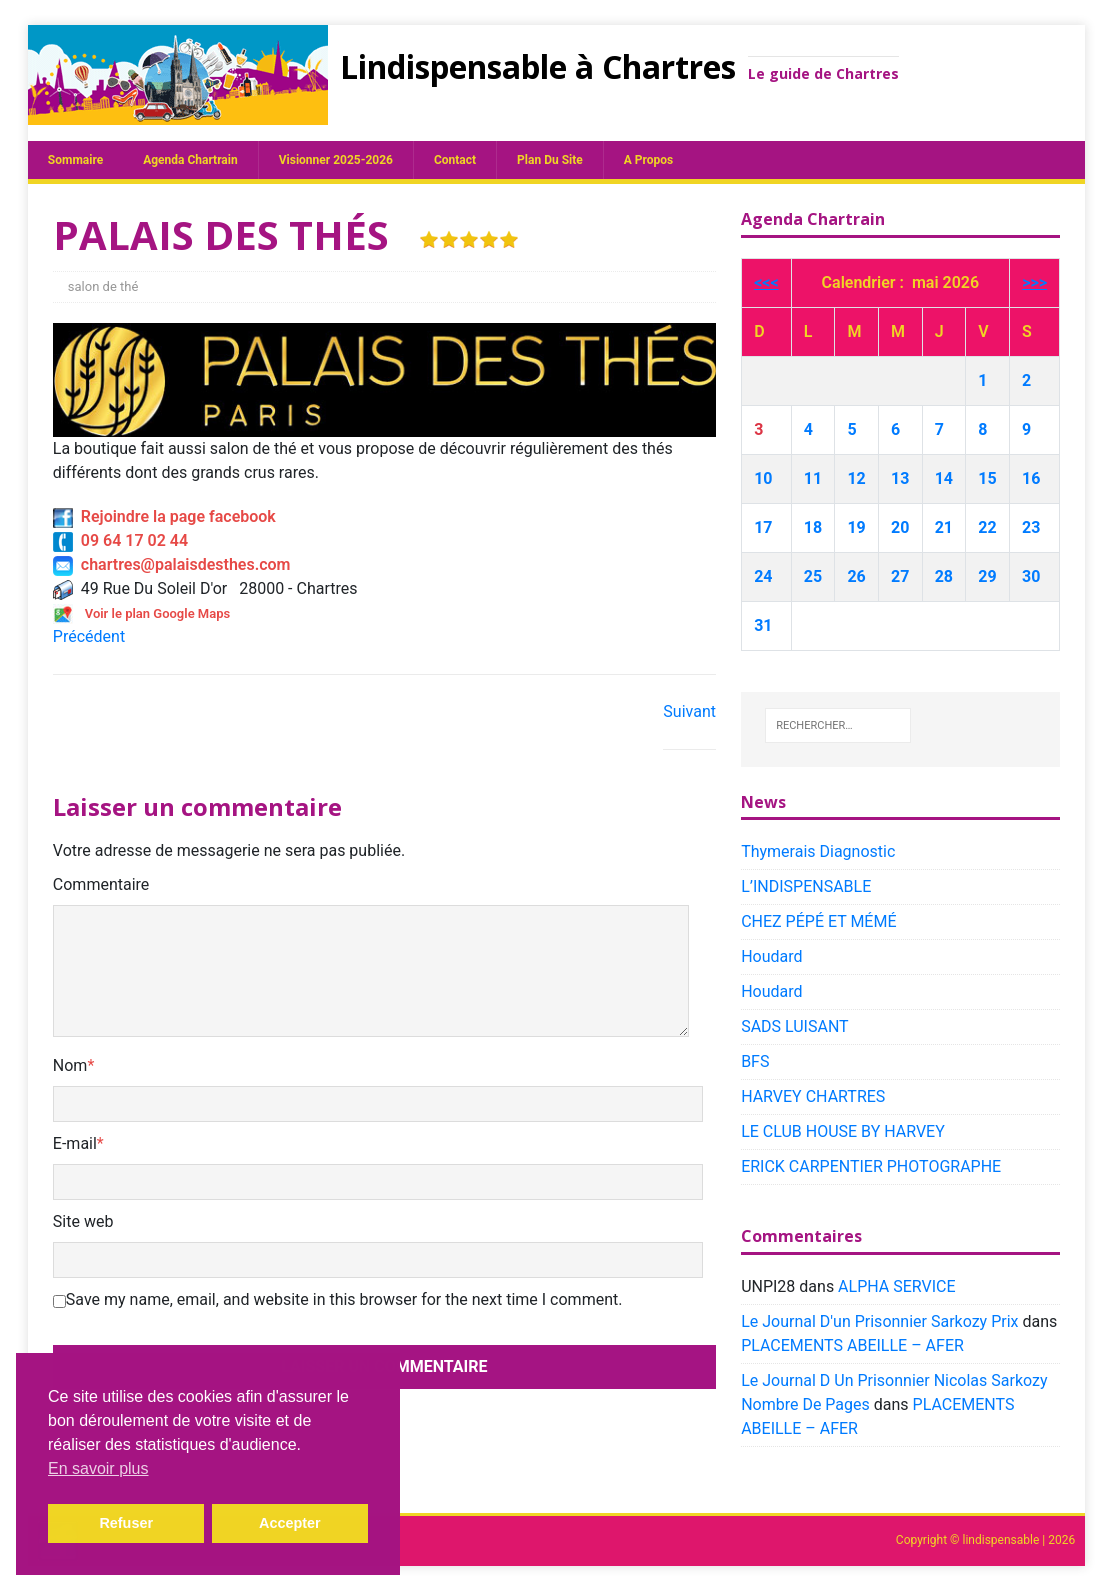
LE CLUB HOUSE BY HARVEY (843, 1131)
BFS (755, 1061)
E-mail (75, 1143)
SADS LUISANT (795, 1026)
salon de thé (103, 286)
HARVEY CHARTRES (813, 1096)
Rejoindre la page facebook (164, 516)
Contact (455, 160)
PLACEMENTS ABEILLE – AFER (852, 1345)
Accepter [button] (290, 1523)
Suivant (689, 711)
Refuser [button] (126, 1523)
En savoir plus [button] (98, 1468)
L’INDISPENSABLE (806, 886)
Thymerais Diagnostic (818, 851)
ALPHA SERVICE (896, 1286)
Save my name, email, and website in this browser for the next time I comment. (344, 1299)
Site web (83, 1221)
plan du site (550, 160)
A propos (648, 160)
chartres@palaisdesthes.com (172, 564)
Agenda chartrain (190, 160)
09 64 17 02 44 (120, 540)
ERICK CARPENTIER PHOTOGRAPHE (871, 1166)
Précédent (89, 636)
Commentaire (101, 884)
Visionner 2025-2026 (336, 160)
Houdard (771, 956)
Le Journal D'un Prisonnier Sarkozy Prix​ (879, 1321)
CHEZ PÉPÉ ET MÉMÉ (818, 921)
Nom (70, 1065)
